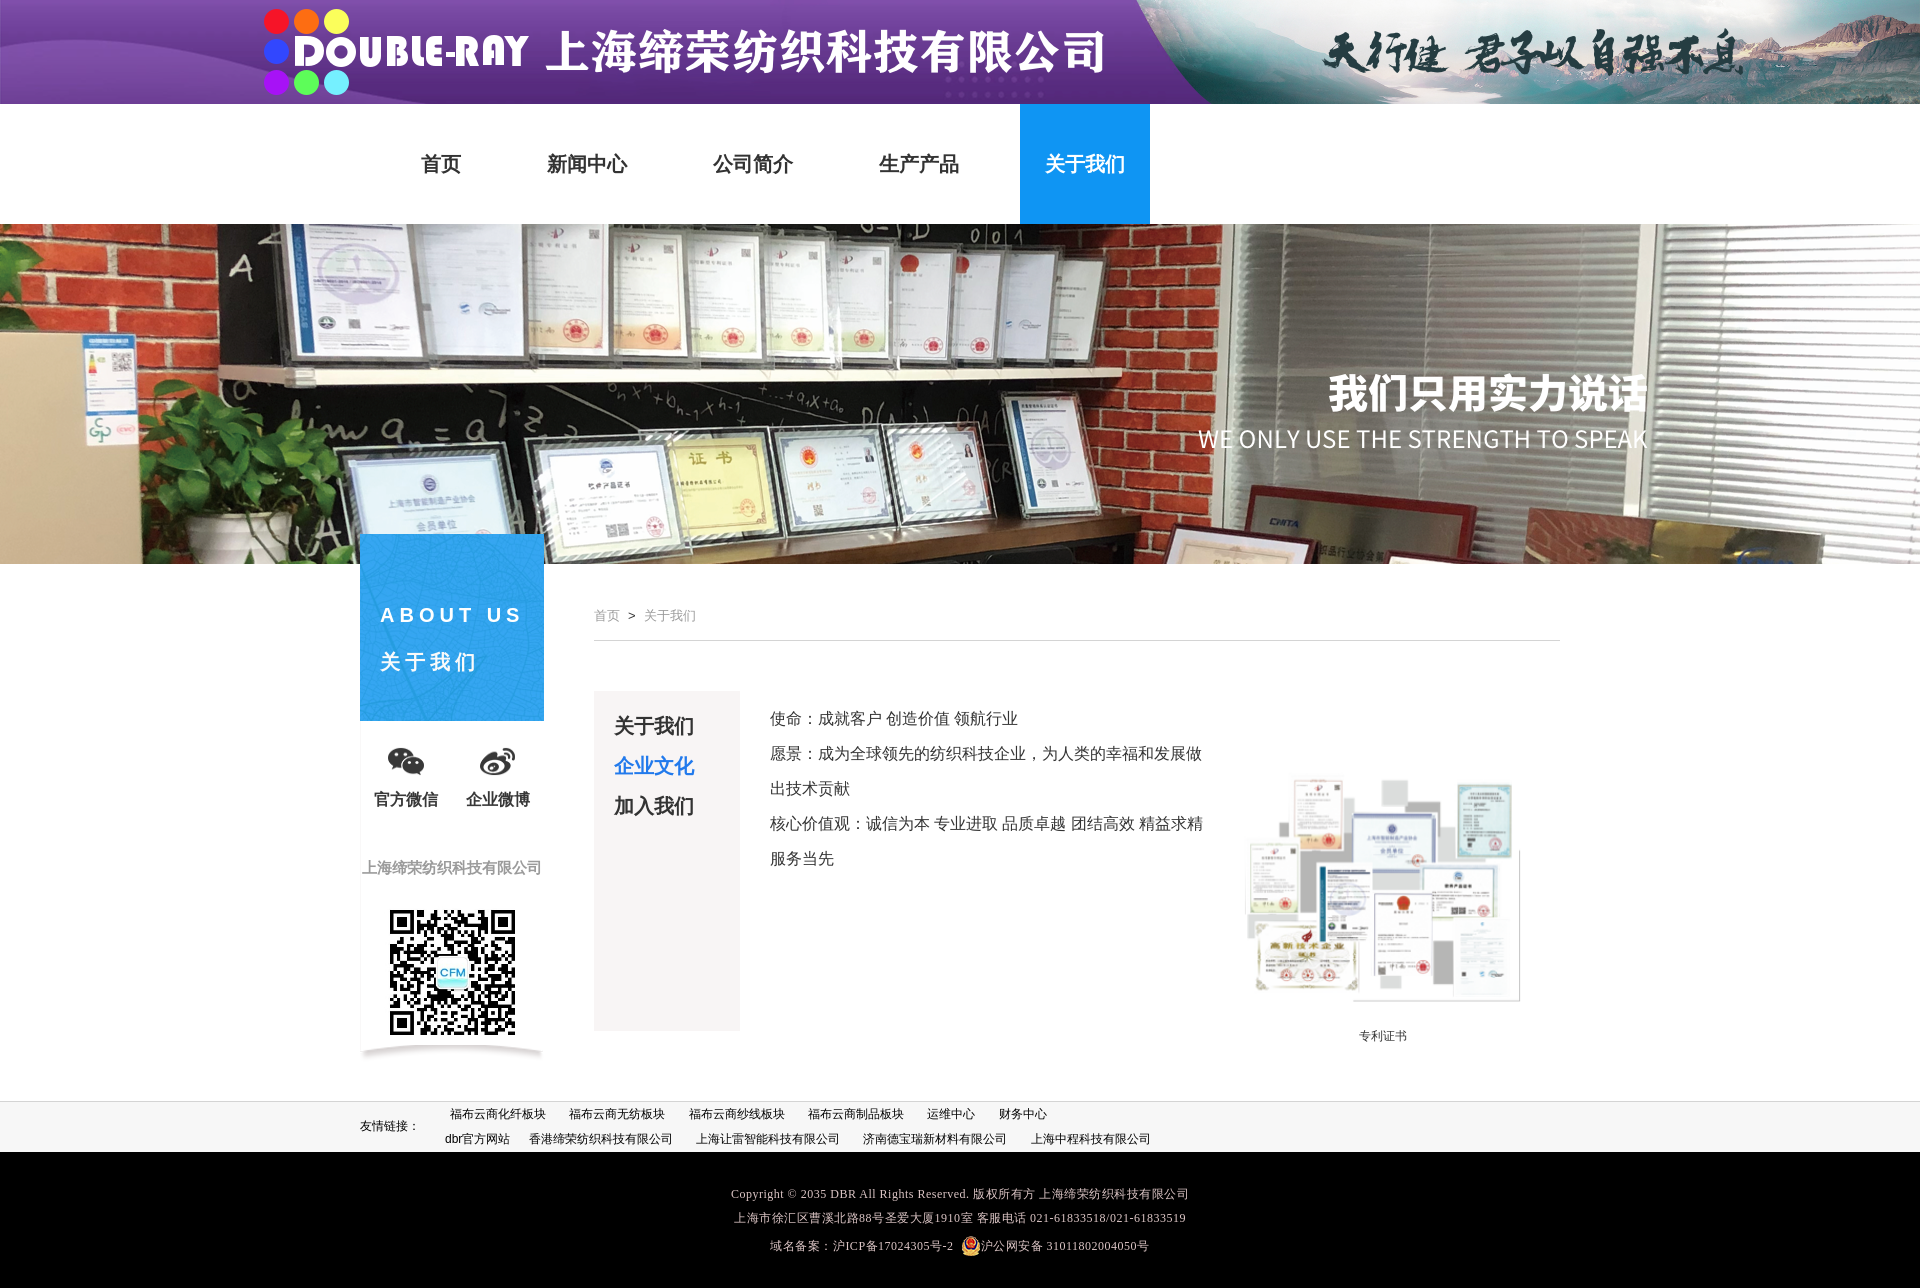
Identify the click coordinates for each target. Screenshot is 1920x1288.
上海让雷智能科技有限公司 (768, 1139)
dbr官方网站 (477, 1139)
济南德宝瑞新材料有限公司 (935, 1139)
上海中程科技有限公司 (1091, 1139)
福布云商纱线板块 (737, 1114)
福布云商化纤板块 (498, 1114)
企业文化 (654, 766)
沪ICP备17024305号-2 (893, 1246)
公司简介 (753, 164)
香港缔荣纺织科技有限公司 (601, 1139)
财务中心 (1023, 1114)
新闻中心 (587, 164)
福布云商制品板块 (856, 1114)
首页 (441, 164)
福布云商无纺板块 (617, 1114)
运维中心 (951, 1114)
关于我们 (1085, 164)
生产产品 (919, 164)
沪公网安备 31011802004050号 (1055, 1246)
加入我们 (654, 806)
